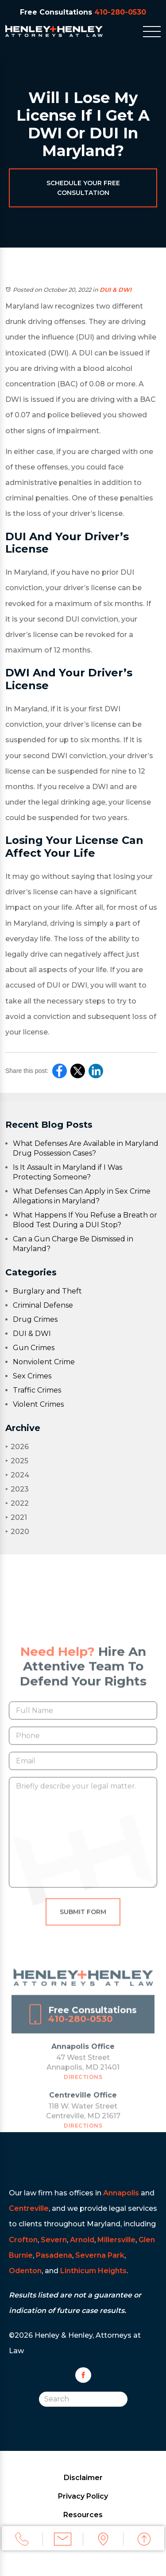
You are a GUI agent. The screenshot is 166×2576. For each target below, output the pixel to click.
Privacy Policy (83, 2496)
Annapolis (121, 2193)
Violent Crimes (38, 1404)
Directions (83, 2088)
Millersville (116, 2240)
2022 (17, 1503)
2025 (16, 1460)
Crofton (23, 2240)
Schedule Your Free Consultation (83, 188)
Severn (54, 2240)
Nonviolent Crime (44, 1362)
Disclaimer (83, 2477)
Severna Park (99, 2255)
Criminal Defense (43, 1305)
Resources (83, 2515)
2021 (16, 1517)
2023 (17, 1489)
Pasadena (54, 2255)
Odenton (25, 2271)
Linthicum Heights (93, 2271)
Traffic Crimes (37, 1390)
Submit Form (83, 1923)
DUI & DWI (115, 289)
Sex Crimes (32, 1376)
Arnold (82, 2240)
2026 (17, 1446)
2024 (17, 1475)
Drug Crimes (35, 1319)
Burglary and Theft (47, 1291)
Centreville (29, 2208)
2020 (17, 1531)
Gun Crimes (33, 1347)
